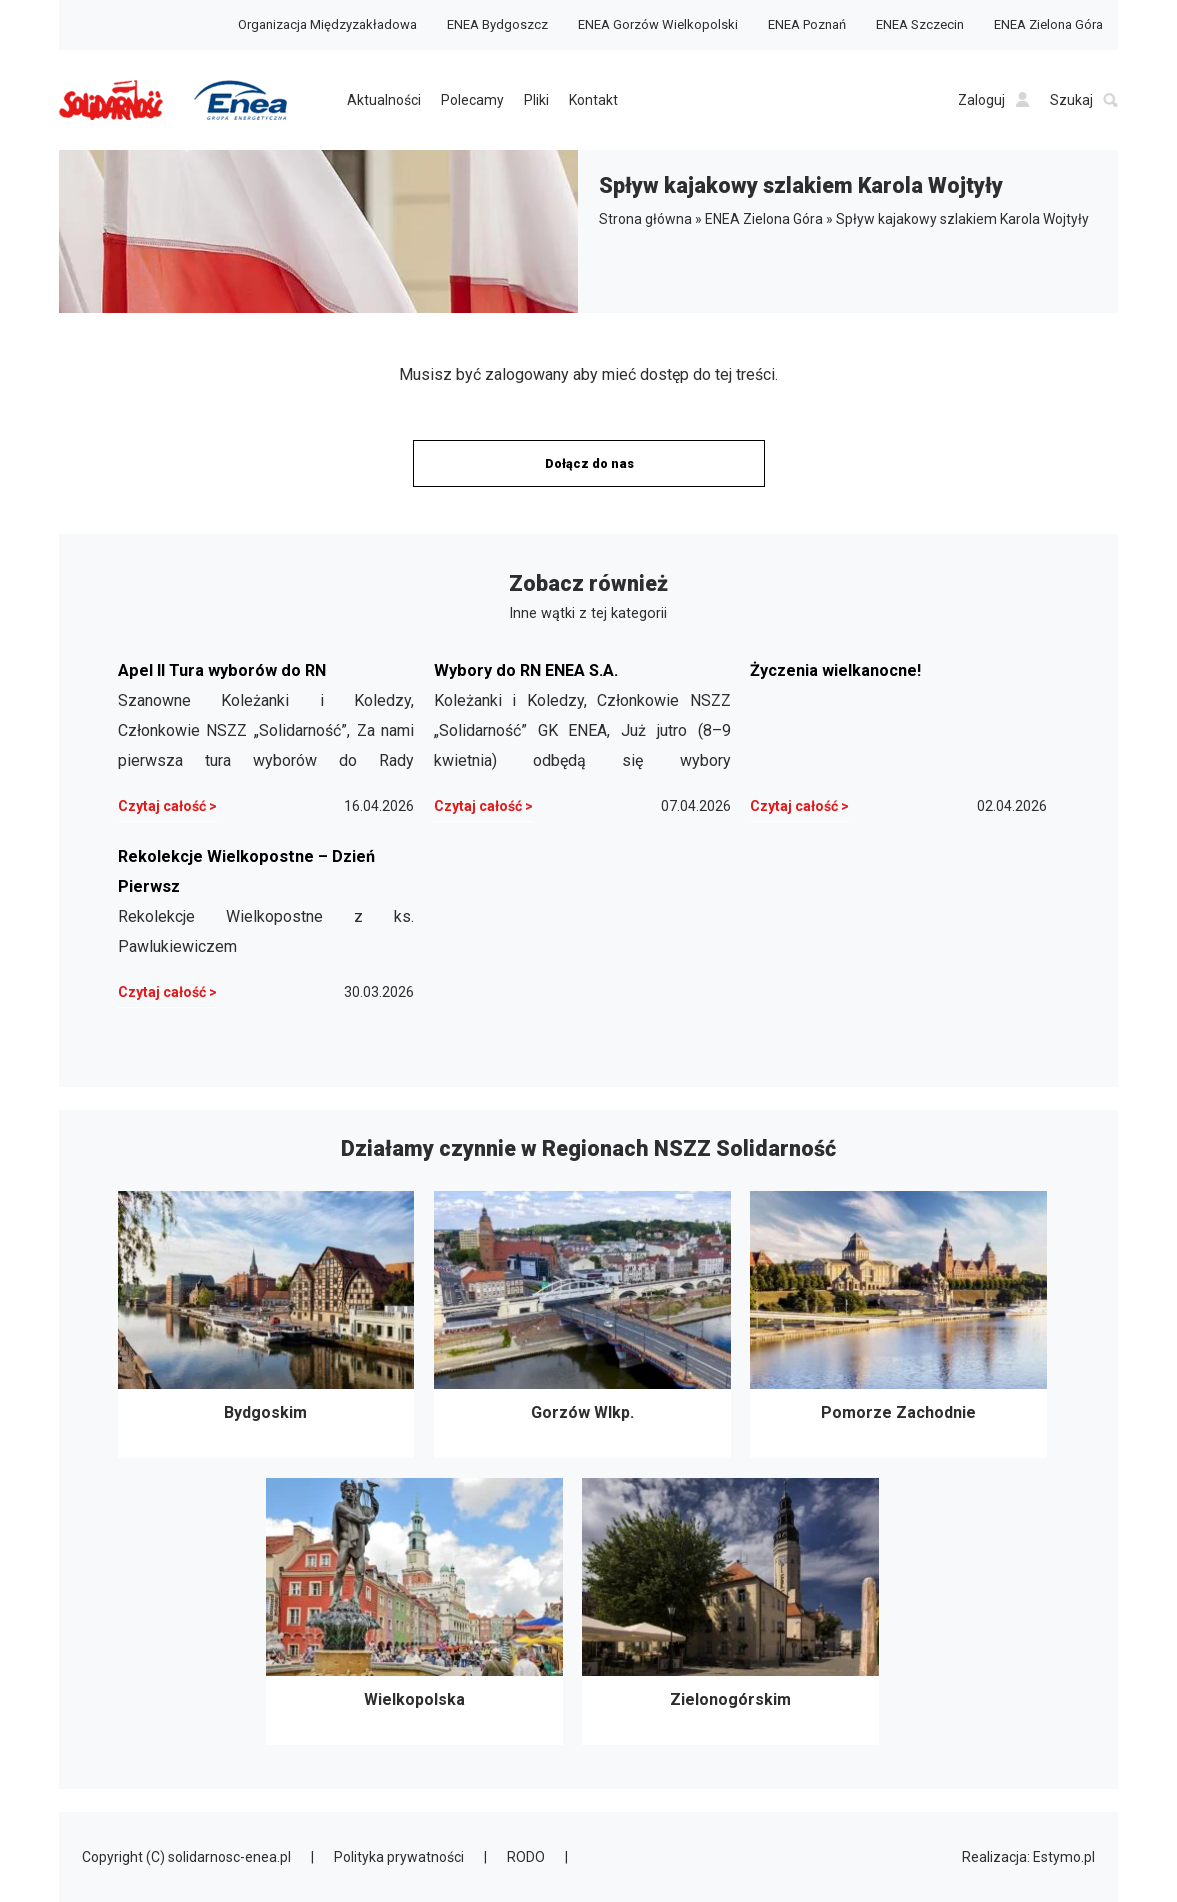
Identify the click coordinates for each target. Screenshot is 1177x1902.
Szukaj (1084, 100)
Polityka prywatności (399, 1857)
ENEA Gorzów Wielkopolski (658, 24)
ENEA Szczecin (920, 24)
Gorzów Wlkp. (582, 1324)
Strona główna (645, 219)
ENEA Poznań (807, 24)
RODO (526, 1857)
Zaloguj (994, 100)
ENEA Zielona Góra (1048, 24)
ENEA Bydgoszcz (497, 24)
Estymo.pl (1064, 1857)
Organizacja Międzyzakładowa (327, 24)
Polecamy (472, 100)
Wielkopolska (414, 1611)
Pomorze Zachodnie (898, 1324)
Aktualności (384, 100)
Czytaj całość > (167, 806)
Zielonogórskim (730, 1611)
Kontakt (593, 100)
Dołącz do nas (589, 463)
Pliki (536, 100)
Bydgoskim (266, 1324)
